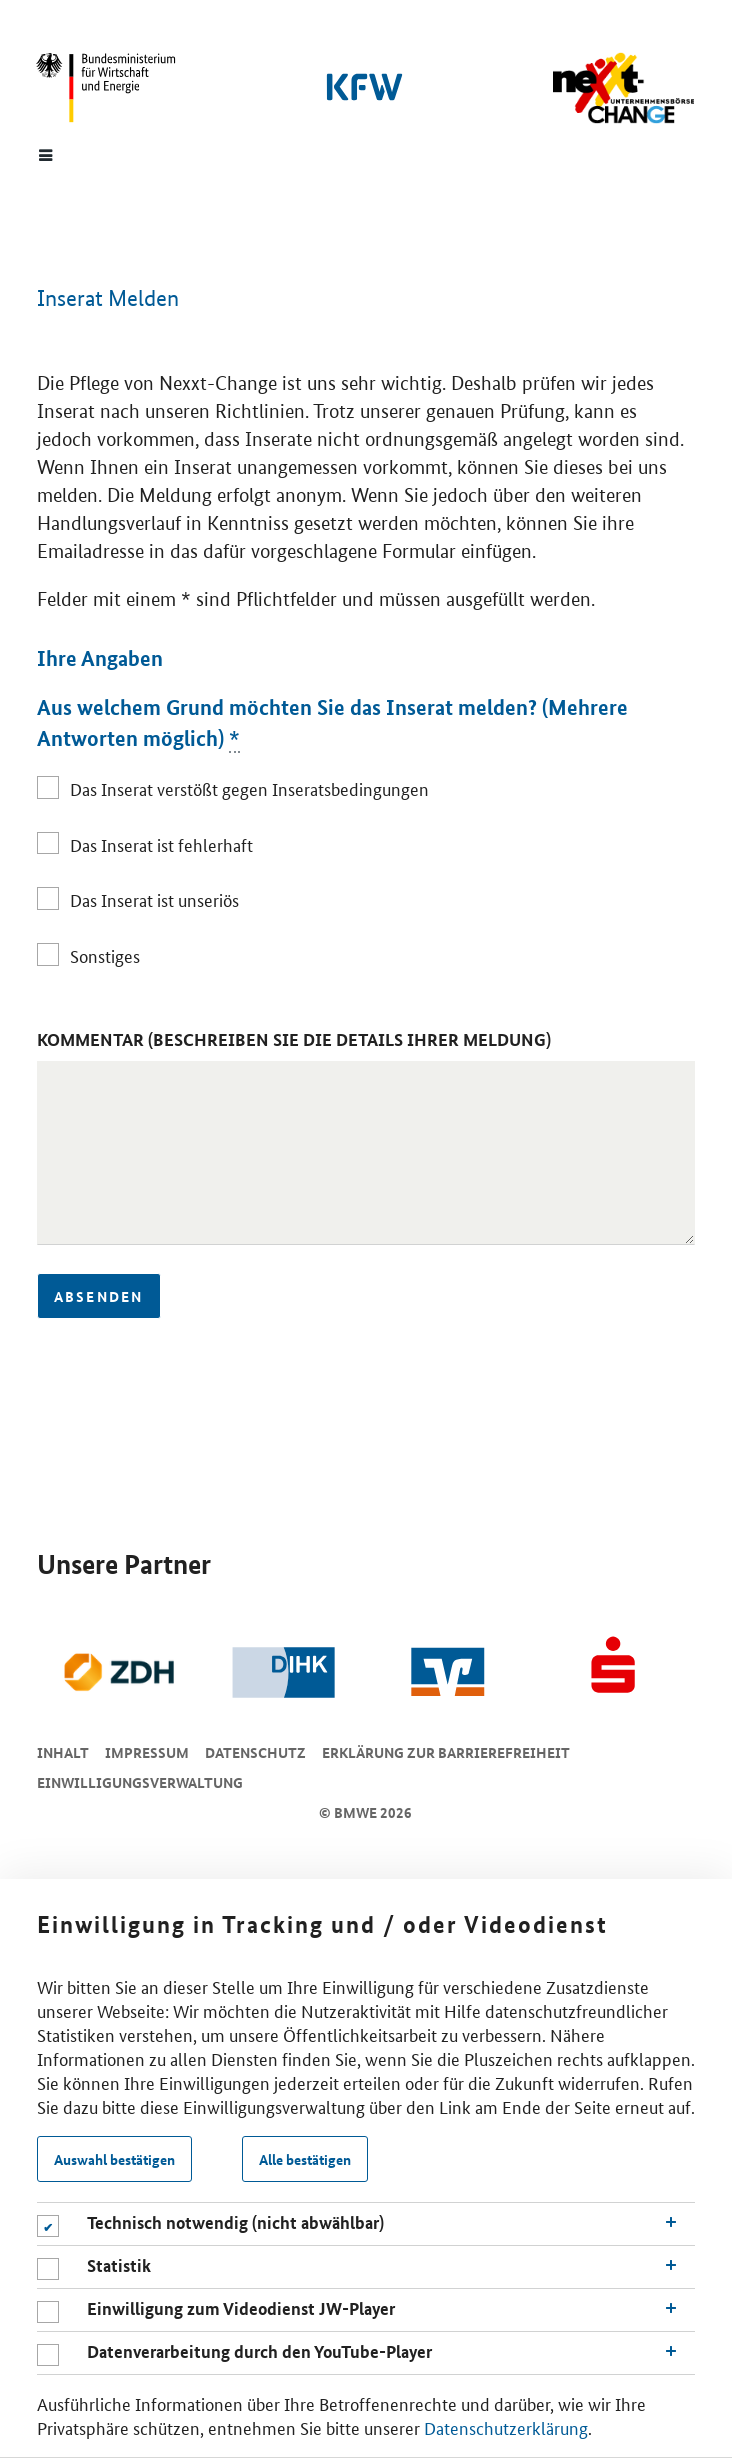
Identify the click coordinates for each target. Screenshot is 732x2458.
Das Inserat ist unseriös (154, 899)
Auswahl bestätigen (114, 2159)
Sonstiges (105, 955)
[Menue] (45, 154)
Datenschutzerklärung (506, 2427)
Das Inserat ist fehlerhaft (161, 844)
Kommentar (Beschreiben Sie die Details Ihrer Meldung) (294, 1039)
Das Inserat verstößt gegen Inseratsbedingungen (249, 788)
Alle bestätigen (305, 2159)
